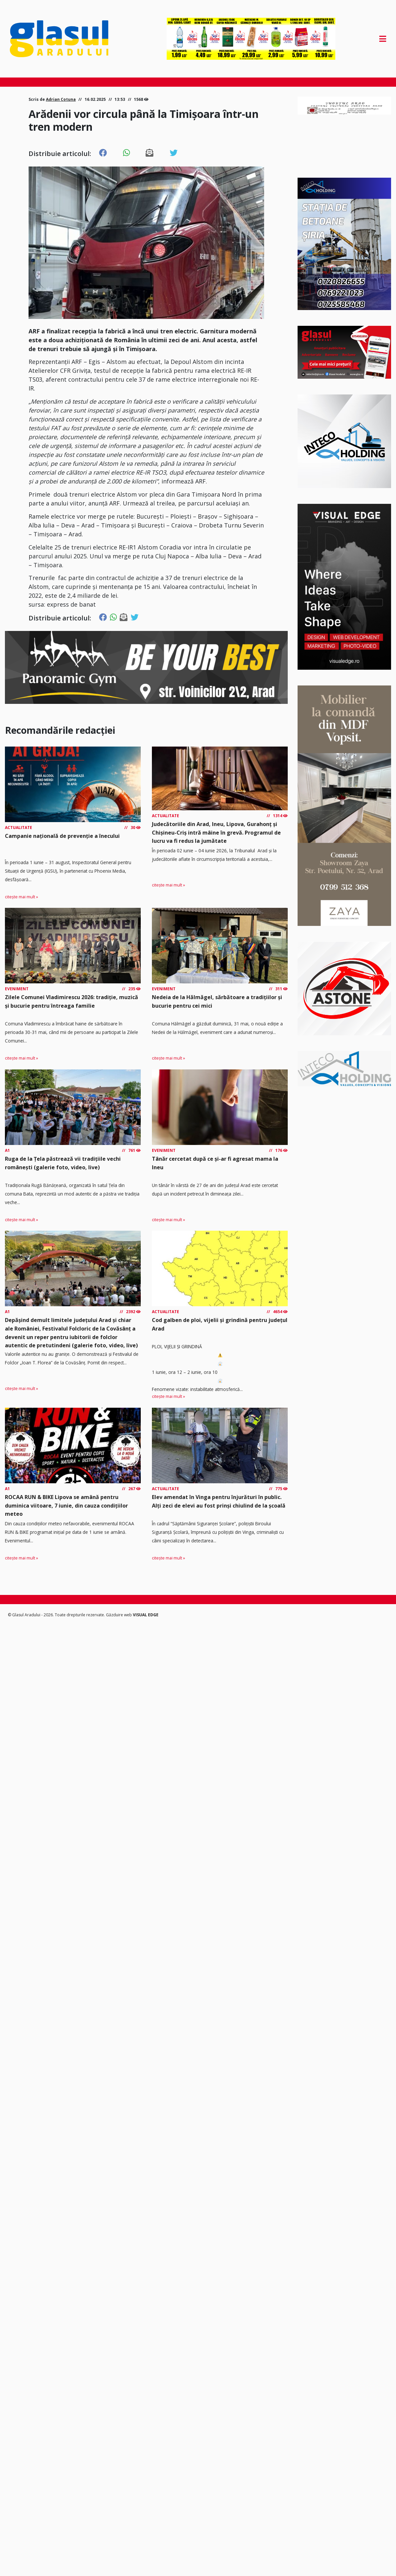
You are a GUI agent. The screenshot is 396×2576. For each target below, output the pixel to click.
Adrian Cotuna (61, 99)
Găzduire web (119, 1615)
